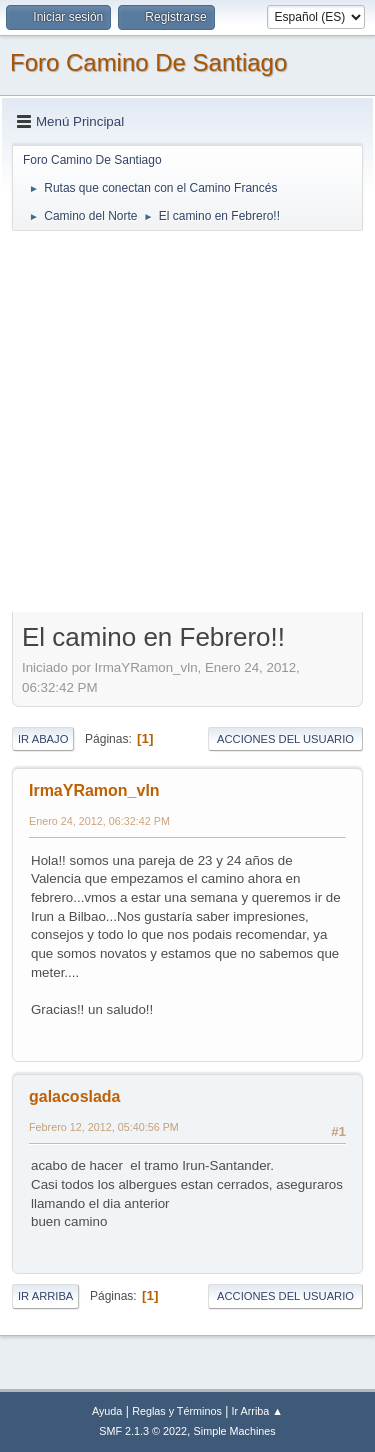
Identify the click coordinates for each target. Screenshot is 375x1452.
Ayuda (107, 1411)
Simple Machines (235, 1431)
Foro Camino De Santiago (148, 62)
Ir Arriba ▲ (257, 1411)
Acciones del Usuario (285, 739)
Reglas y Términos (177, 1411)
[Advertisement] (187, 420)
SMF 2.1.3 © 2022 (143, 1431)
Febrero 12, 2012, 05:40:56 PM (104, 1127)
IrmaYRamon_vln (94, 790)
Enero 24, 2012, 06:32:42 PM (99, 821)
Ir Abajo (43, 739)
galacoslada (75, 1096)
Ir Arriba (45, 1296)
